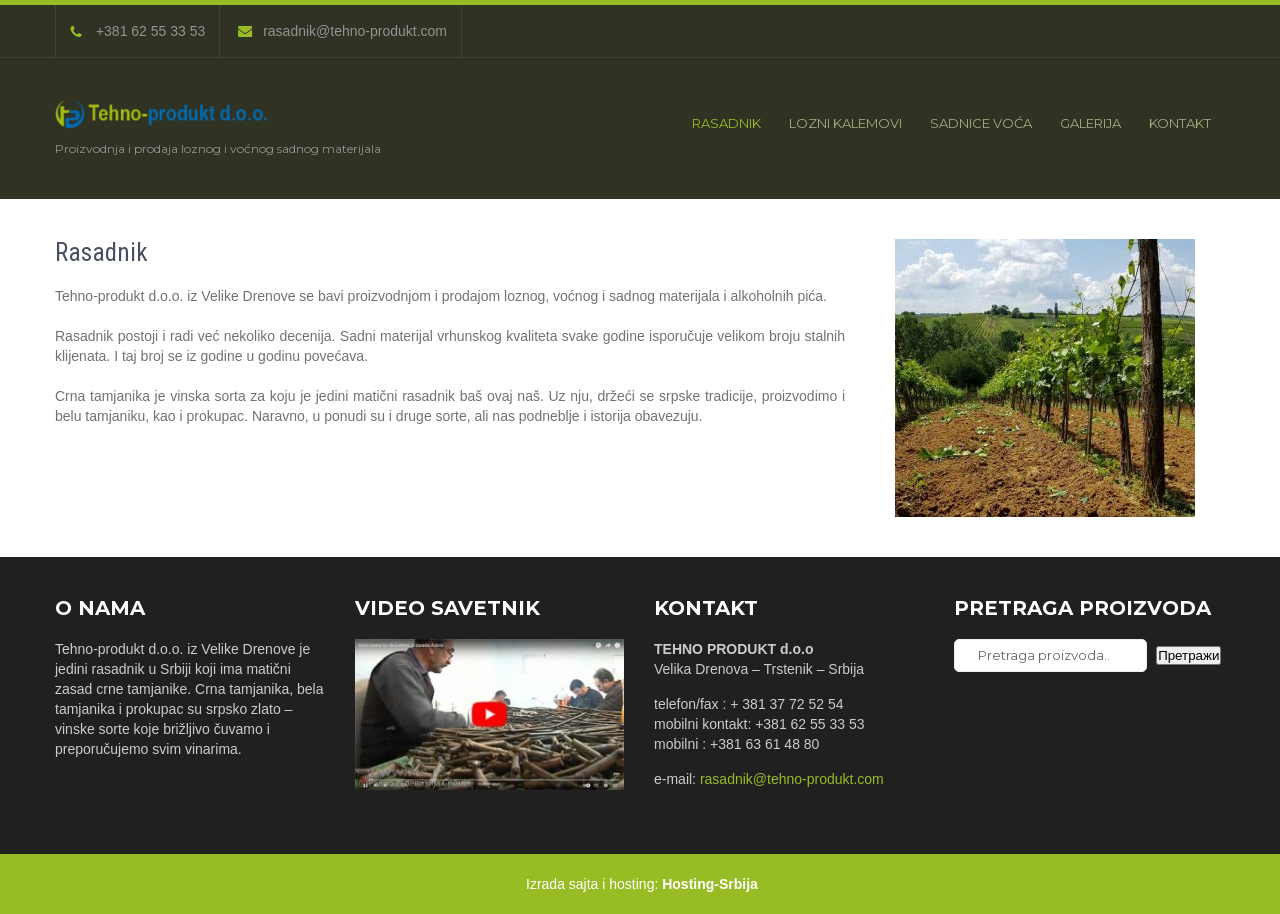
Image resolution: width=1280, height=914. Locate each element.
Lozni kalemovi (845, 123)
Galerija (1090, 123)
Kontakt (1180, 123)
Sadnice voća (981, 123)
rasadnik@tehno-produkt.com (342, 31)
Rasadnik (726, 123)
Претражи (1188, 655)
